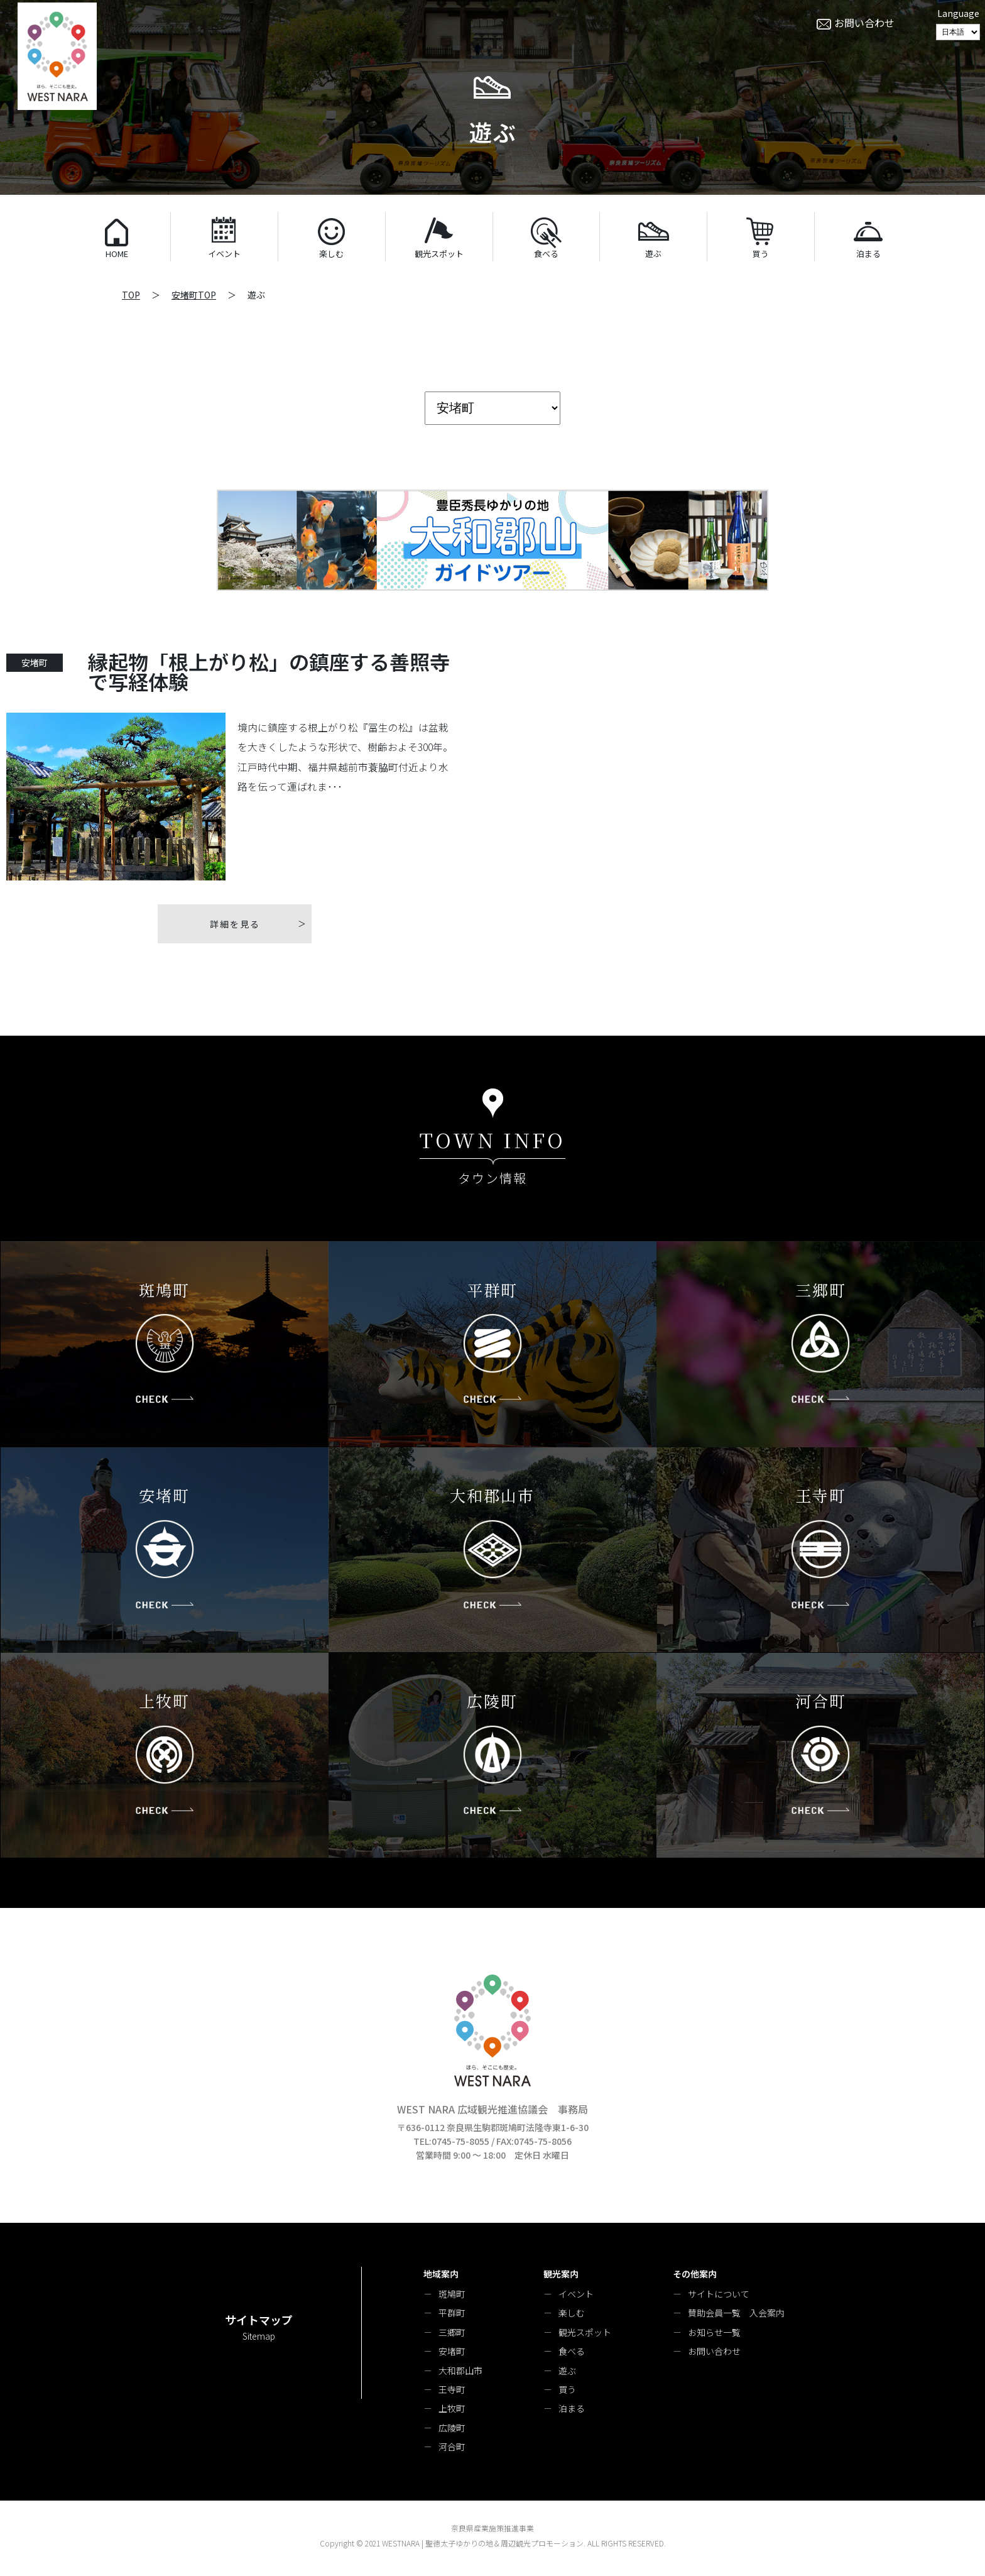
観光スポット (584, 2332)
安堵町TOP (193, 294)
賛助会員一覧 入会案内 (736, 2312)
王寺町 (451, 2389)
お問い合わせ (714, 2351)
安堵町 (451, 2351)
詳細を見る (235, 924)
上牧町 (451, 2408)
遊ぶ (567, 2370)
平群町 (451, 2312)
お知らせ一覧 (714, 2332)
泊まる (571, 2408)
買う (567, 2389)
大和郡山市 (460, 2370)
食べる (571, 2351)
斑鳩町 (451, 2294)
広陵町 (451, 2427)
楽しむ (571, 2312)
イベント (576, 2294)
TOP (131, 294)
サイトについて (718, 2294)
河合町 (451, 2446)
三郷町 (451, 2332)
